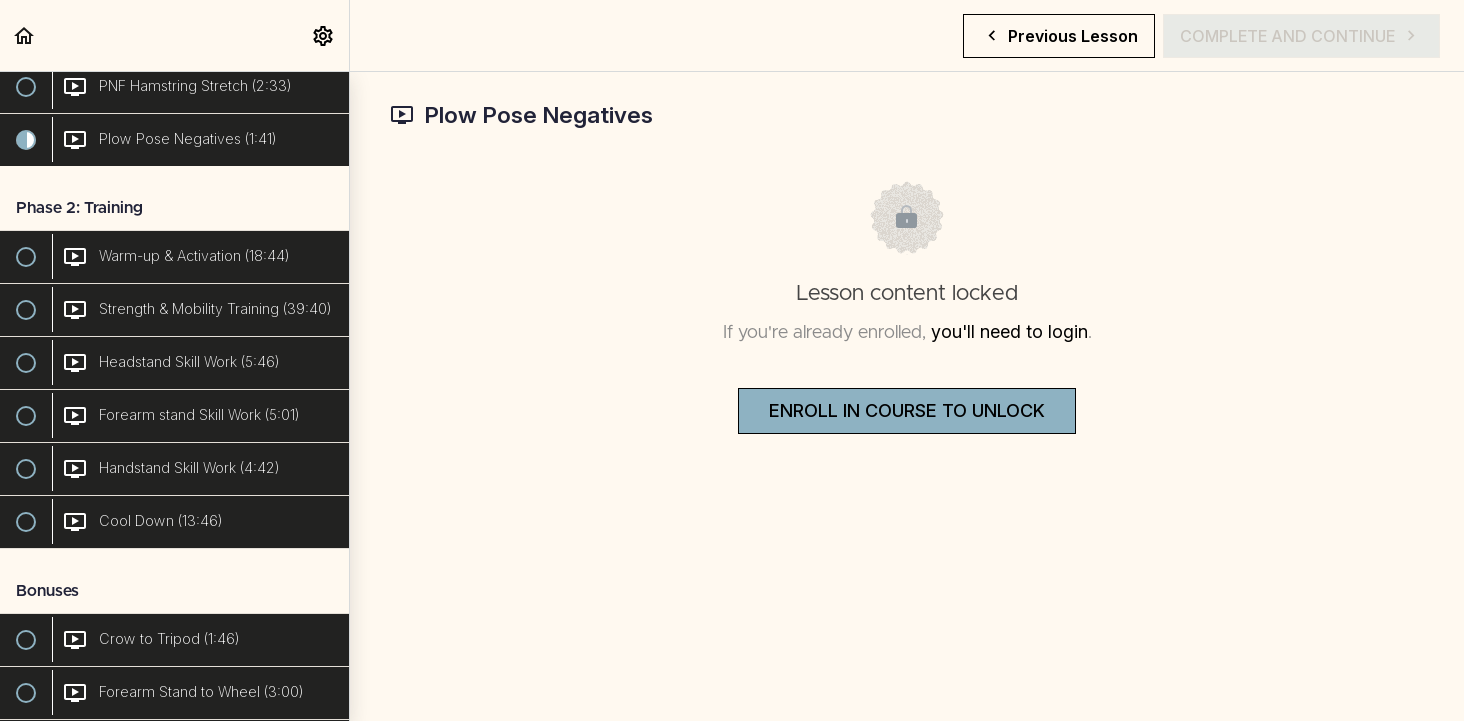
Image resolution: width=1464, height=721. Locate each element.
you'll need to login (1009, 331)
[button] (25, 35)
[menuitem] (324, 35)
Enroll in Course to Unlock (907, 410)
